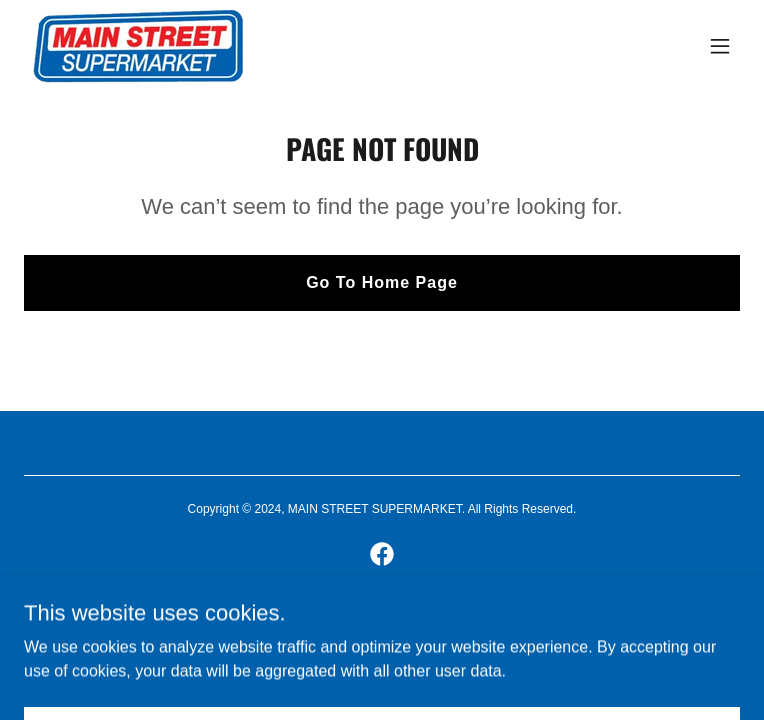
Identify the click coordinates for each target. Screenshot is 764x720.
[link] (138, 45)
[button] (720, 46)
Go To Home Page (382, 282)
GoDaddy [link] (415, 624)
